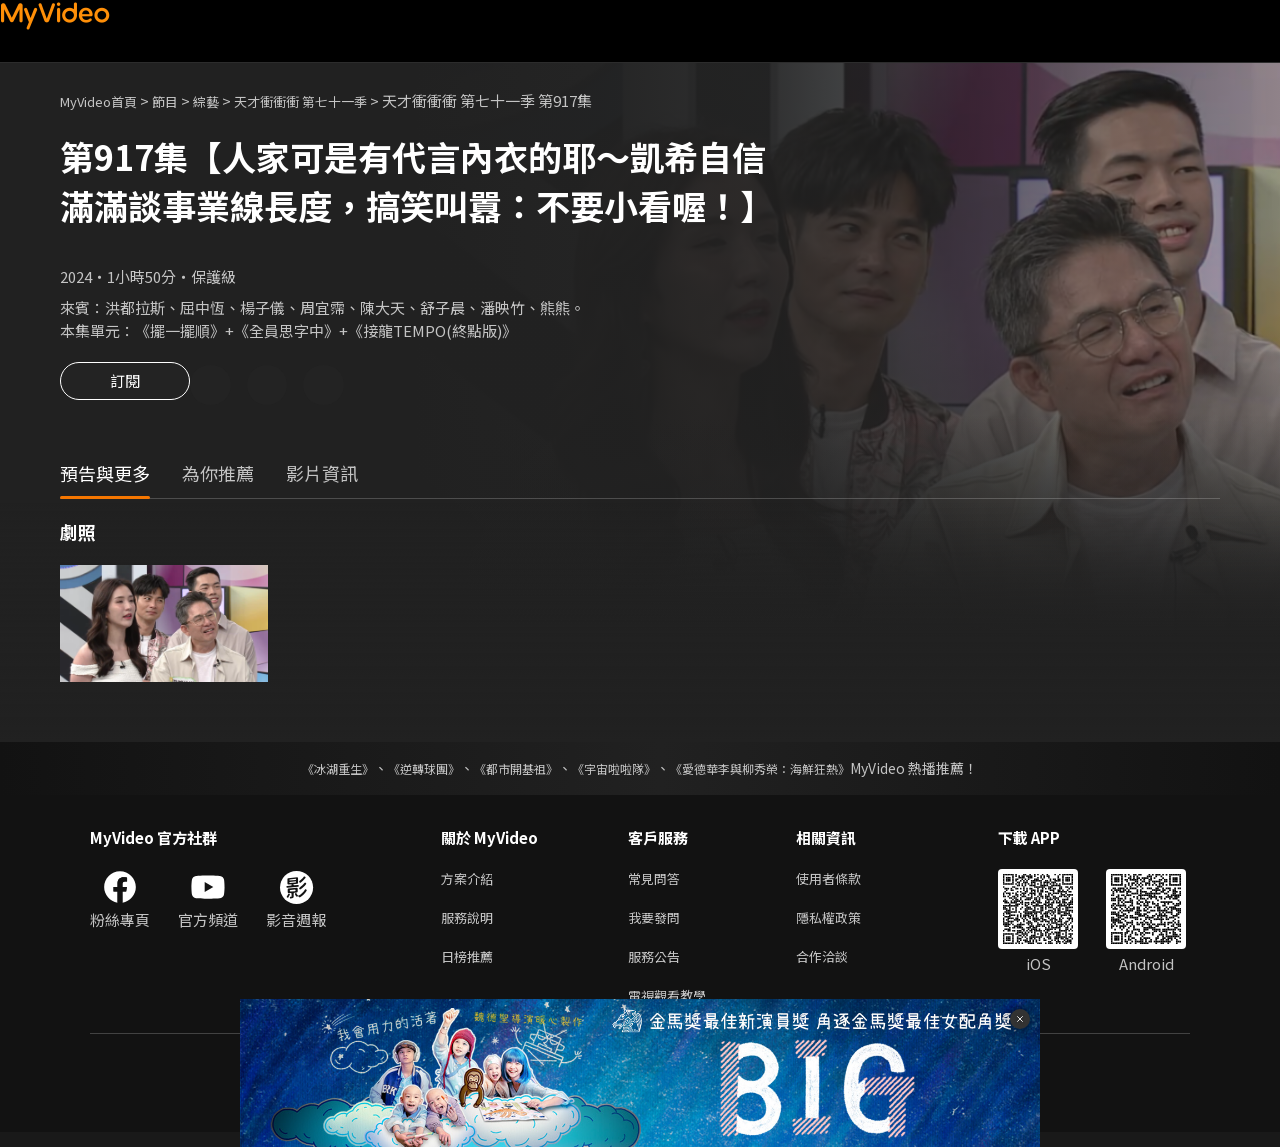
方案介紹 (471, 882)
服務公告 (658, 966)
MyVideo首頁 (105, 100)
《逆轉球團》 (401, 771)
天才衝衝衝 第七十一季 (332, 100)
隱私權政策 (845, 924)
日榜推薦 (471, 966)
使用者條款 (845, 882)
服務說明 (471, 924)
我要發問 (658, 924)
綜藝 (226, 100)
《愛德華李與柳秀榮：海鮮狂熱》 (786, 771)
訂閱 (125, 387)
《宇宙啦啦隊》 (618, 771)
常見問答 (658, 882)
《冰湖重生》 (303, 771)
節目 (181, 100)
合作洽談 (838, 966)
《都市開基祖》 (506, 771)
